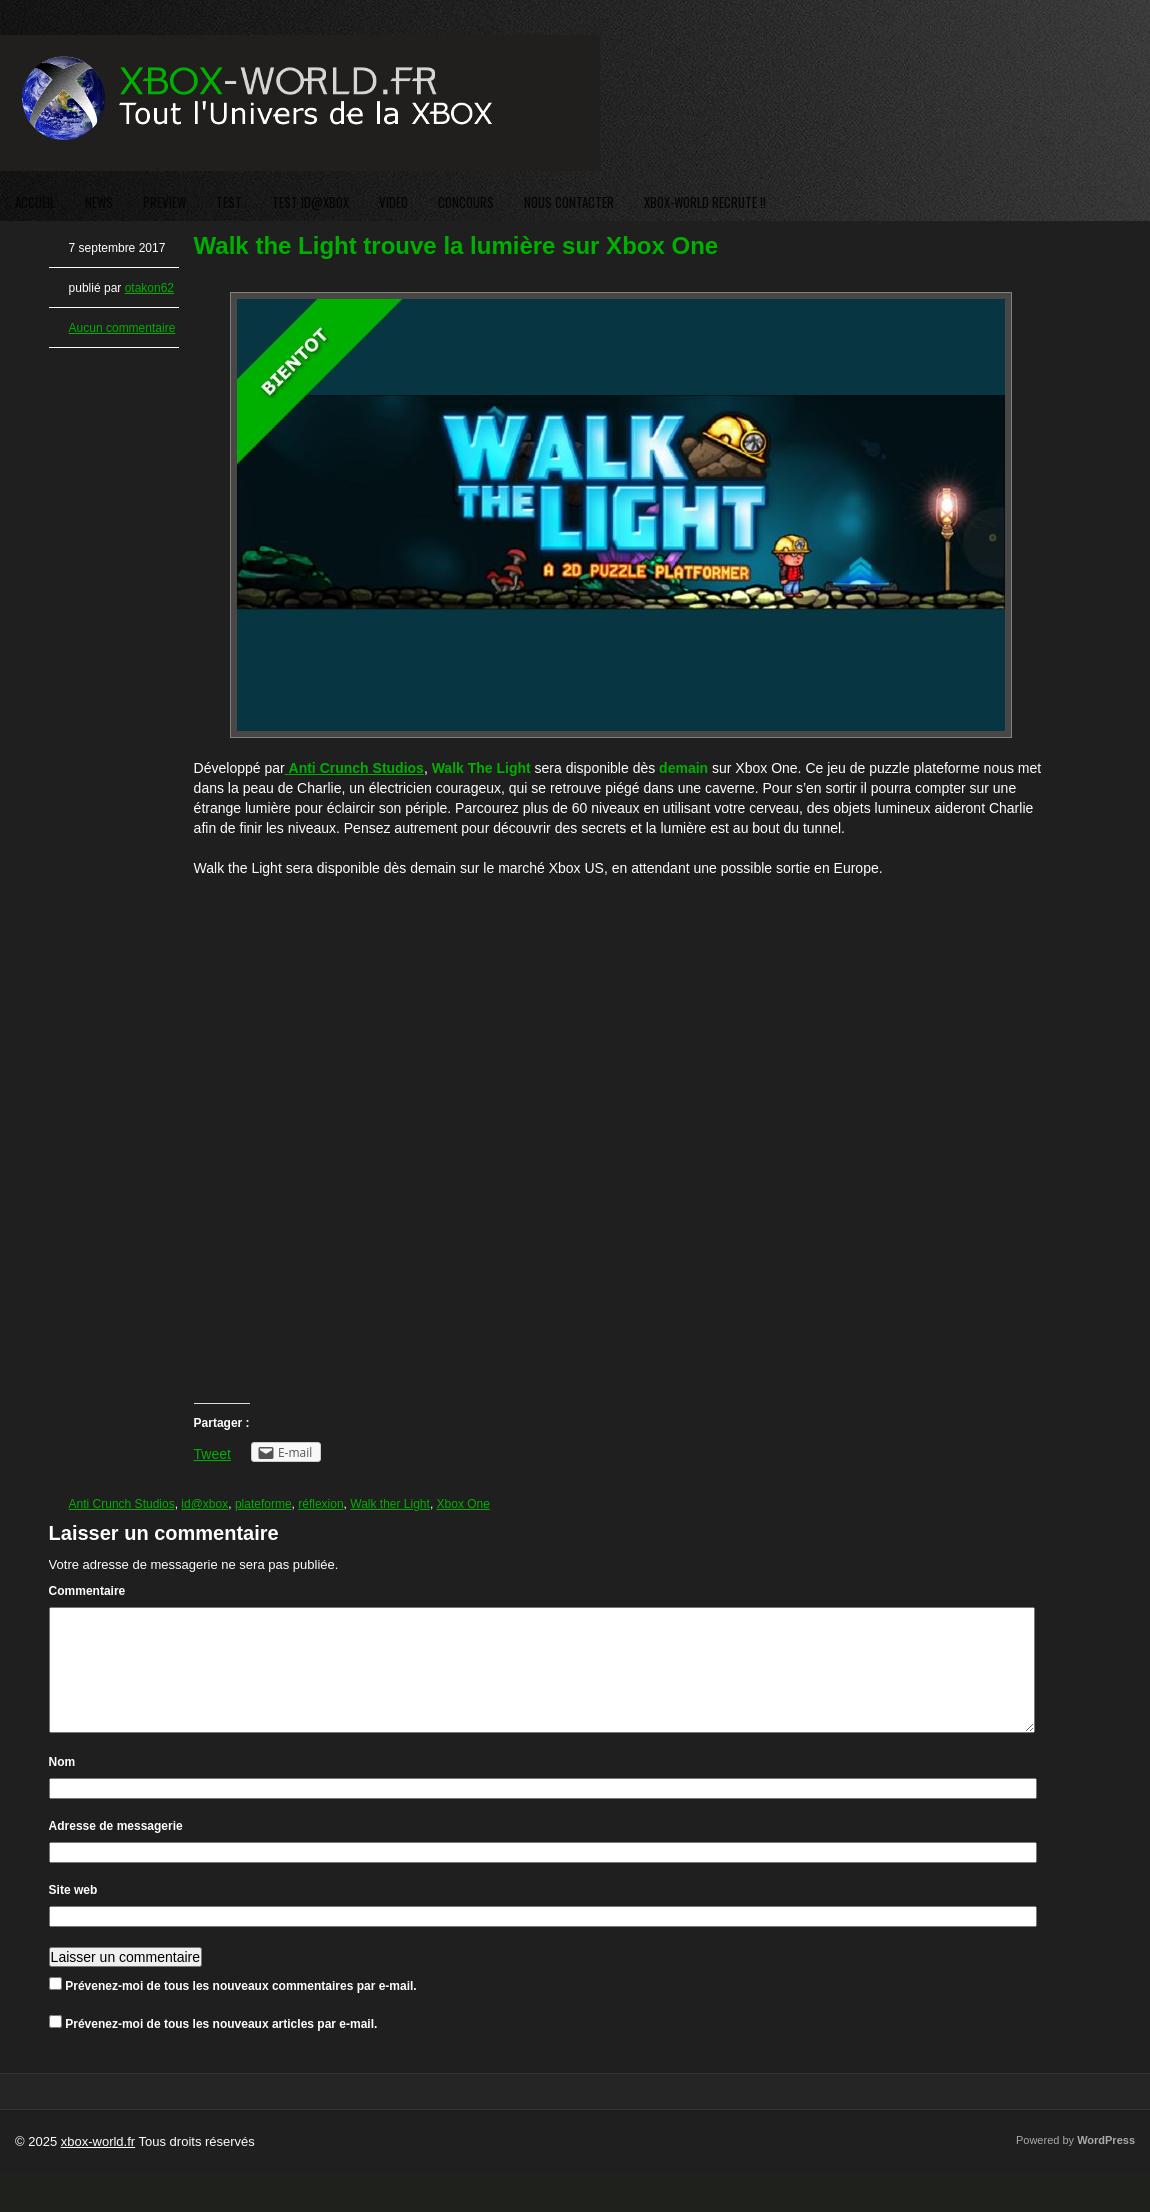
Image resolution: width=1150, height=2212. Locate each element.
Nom (62, 1786)
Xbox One (463, 1504)
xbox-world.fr (98, 2165)
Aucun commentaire (122, 328)
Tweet (212, 1454)
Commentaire (87, 1591)
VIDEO (393, 202)
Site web (73, 1914)
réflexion (320, 1504)
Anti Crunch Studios (122, 1504)
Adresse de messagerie (116, 1850)
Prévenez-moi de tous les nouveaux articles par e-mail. (221, 2048)
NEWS (99, 202)
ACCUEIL (35, 202)
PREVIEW (164, 202)
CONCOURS (466, 202)
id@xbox (204, 1504)
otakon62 (149, 288)
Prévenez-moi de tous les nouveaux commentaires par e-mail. (240, 2010)
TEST (229, 202)
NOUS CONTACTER (569, 202)
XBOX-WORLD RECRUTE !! (705, 202)
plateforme (263, 1504)
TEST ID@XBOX (310, 202)
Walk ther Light (390, 1504)
